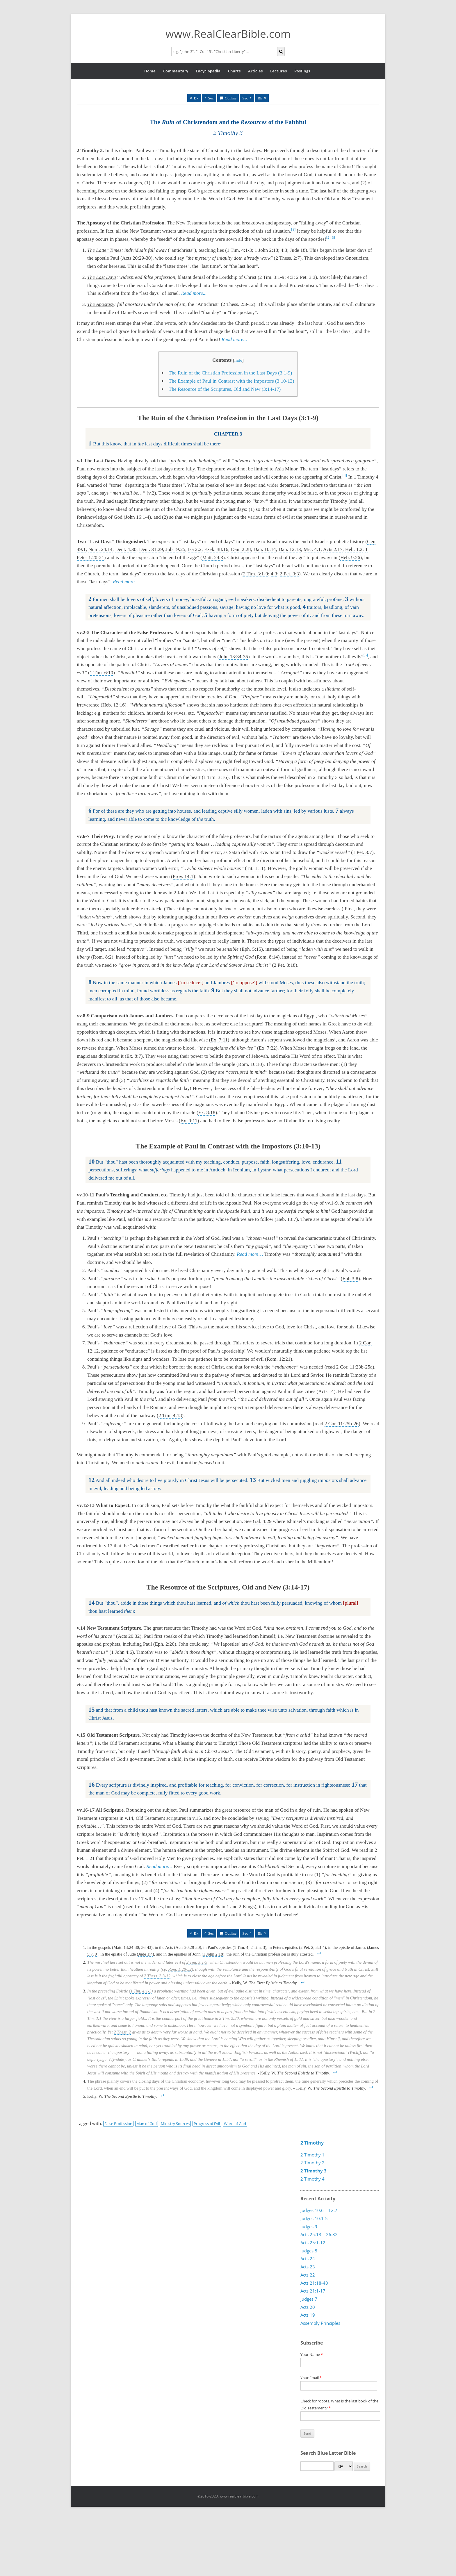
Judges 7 (308, 2299)
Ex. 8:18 (206, 1112)
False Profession (118, 2123)
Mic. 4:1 (312, 549)
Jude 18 (297, 250)
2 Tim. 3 (258, 1947)
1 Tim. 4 (241, 1947)
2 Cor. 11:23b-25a (354, 1367)
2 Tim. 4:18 (170, 1415)
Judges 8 (308, 2251)
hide (238, 360)
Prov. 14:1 (183, 876)
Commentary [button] (175, 71)
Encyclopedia (208, 71)
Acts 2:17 (333, 549)
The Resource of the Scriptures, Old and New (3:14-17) (225, 389)
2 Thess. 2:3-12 (238, 304)
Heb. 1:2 (354, 549)
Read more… (126, 581)
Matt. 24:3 (212, 557)
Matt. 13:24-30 (126, 1947)
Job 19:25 (175, 549)
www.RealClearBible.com (228, 33)
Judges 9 (308, 2226)
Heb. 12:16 (113, 705)
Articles (255, 71)
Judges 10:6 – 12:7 (318, 2210)
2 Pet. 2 (306, 1947)
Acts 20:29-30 (136, 258)
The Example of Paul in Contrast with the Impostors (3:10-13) (231, 381)
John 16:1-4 (137, 517)
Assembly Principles (320, 2323)
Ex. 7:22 (267, 1048)
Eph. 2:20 (164, 1644)
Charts (234, 71)
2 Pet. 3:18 (284, 965)
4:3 (284, 250)
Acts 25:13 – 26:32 (319, 2235)
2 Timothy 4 (312, 2179)
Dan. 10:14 (265, 549)
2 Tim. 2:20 (229, 2018)
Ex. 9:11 (189, 1120)
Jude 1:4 (145, 1954)
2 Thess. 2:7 (287, 258)
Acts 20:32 (129, 1636)
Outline (230, 98)
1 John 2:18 (266, 250)
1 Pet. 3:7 (362, 852)
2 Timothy (312, 2143)
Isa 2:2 (195, 549)
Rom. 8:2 (102, 957)
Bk (196, 98)
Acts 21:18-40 (314, 2283)
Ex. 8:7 (134, 1056)
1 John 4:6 (121, 1652)
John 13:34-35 (233, 656)
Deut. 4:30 (125, 549)
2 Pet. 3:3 (305, 277)
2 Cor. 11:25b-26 (342, 1423)
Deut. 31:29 (151, 549)
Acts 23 (307, 2267)
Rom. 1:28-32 (180, 1969)
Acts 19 (307, 2315)
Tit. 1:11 (255, 868)
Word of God (235, 2123)
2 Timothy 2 (312, 2162)
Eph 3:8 (350, 1278)
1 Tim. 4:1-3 (239, 250)
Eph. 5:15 (251, 949)
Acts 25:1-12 (312, 2242)
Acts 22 (307, 2275)
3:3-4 (320, 1947)
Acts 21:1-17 (312, 2291)
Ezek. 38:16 (216, 549)
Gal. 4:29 (262, 1521)
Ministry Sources (175, 2123)
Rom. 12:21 (279, 1359)
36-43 (146, 1947)
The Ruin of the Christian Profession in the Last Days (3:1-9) (230, 373)
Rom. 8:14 (267, 957)
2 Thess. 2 (122, 2032)
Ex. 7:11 (219, 1040)
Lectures (278, 71)
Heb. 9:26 (350, 557)
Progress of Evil (207, 2123)
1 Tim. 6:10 (101, 672)
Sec (210, 98)
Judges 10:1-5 (314, 2218)
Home (150, 71)
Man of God (146, 2123)
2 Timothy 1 (312, 2155)
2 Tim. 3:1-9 (271, 277)
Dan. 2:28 (241, 549)
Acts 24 (307, 2259)
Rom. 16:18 (250, 1064)
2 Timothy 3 (313, 2171)
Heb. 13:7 (286, 1219)
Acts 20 (307, 2307)
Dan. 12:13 (290, 549)
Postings (302, 71)
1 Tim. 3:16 (215, 777)
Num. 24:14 (100, 549)
